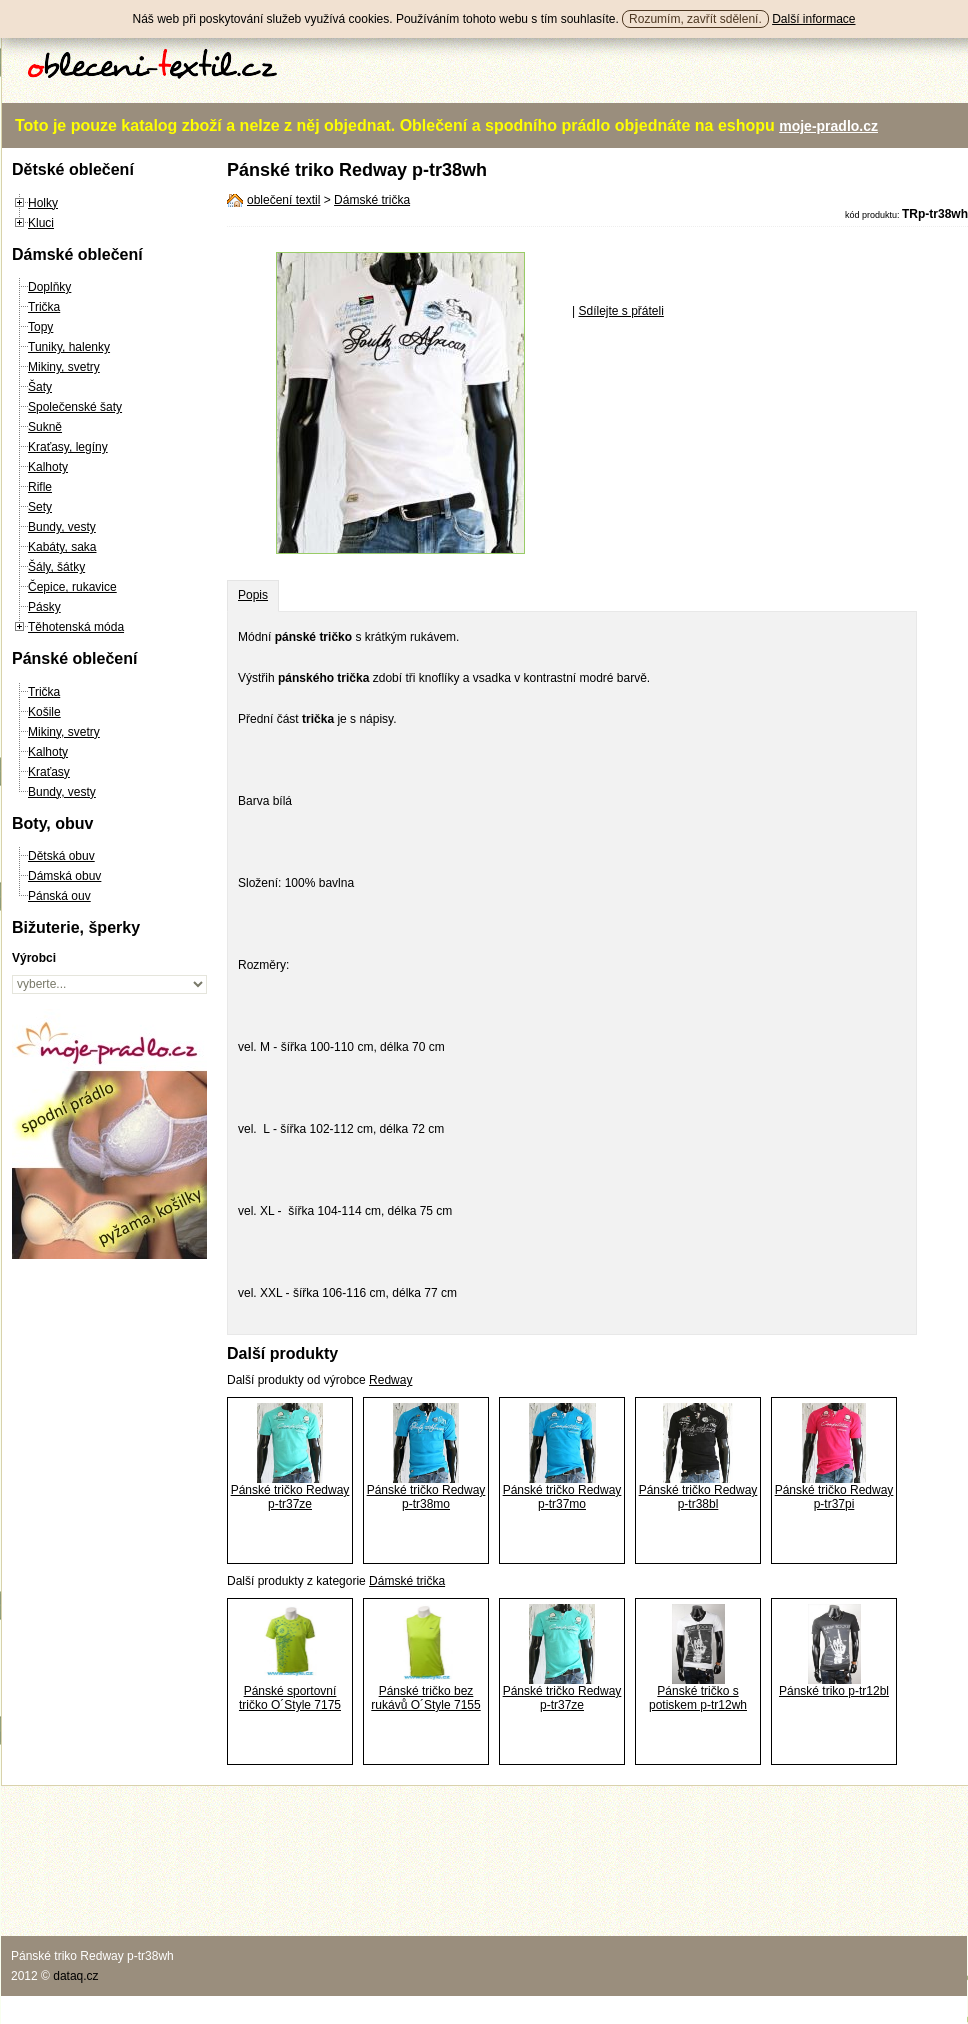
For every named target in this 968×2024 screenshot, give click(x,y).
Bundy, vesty (62, 527)
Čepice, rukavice (72, 587)
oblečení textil (283, 200)
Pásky (44, 607)
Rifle (40, 487)
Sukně (45, 427)
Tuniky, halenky (69, 347)
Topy (40, 327)
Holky (43, 203)
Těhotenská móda (76, 627)
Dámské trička (372, 200)
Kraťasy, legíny (68, 447)
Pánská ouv (59, 896)
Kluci (41, 223)
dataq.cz (75, 1976)
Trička (44, 307)
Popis (253, 595)
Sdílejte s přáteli (620, 311)
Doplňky (49, 287)
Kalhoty (48, 467)
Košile (44, 712)
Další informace (813, 19)
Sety (40, 507)
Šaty (40, 387)
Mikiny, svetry (64, 367)
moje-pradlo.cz (828, 126)
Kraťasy (49, 772)
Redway (390, 1380)
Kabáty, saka (62, 547)
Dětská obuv (61, 856)
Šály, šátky (56, 567)
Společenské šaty (75, 407)
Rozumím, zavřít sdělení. (695, 19)
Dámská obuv (64, 876)
